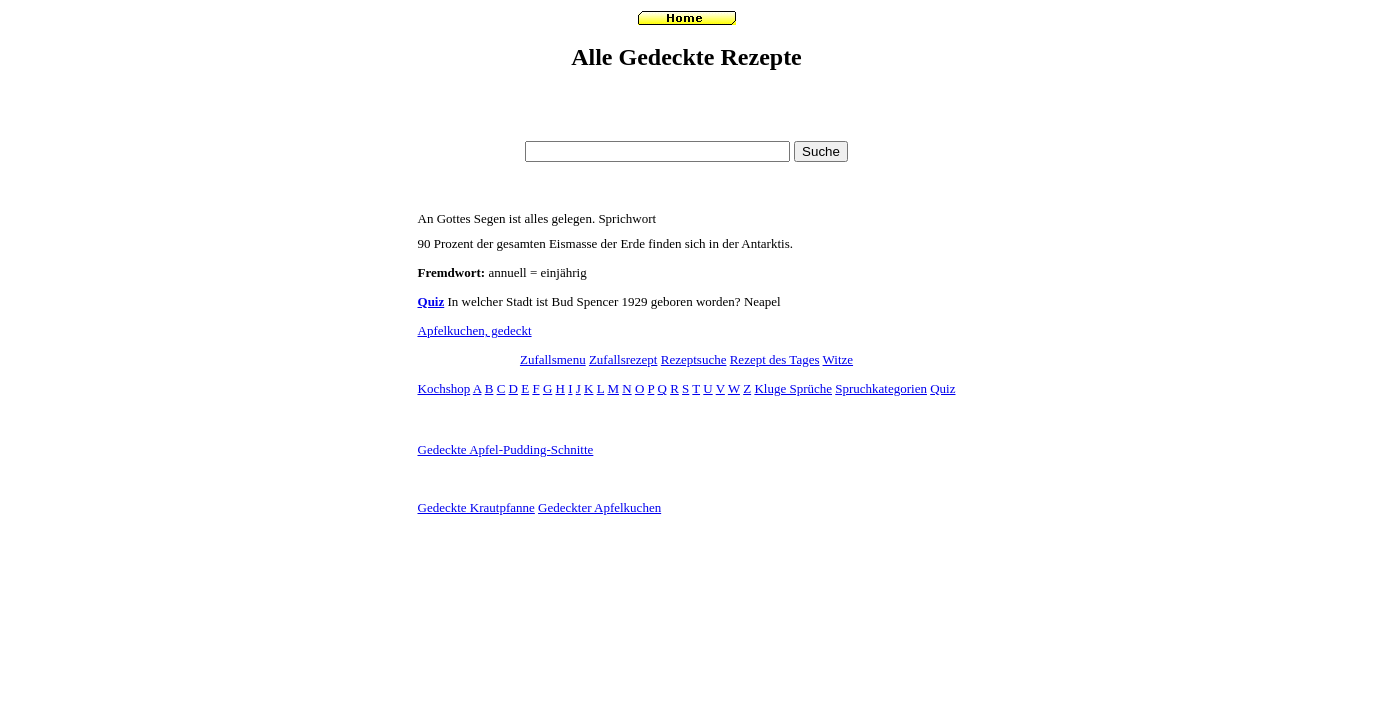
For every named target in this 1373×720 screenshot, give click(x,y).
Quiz (431, 301)
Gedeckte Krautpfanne (476, 507)
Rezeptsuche (694, 359)
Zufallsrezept (623, 359)
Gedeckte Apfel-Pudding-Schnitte (506, 449)
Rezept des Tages (775, 359)
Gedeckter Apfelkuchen (599, 507)
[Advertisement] (687, 127)
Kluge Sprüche (793, 388)
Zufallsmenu (553, 359)
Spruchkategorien (881, 388)
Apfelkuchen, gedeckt (475, 330)
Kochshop (444, 388)
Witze (838, 359)
